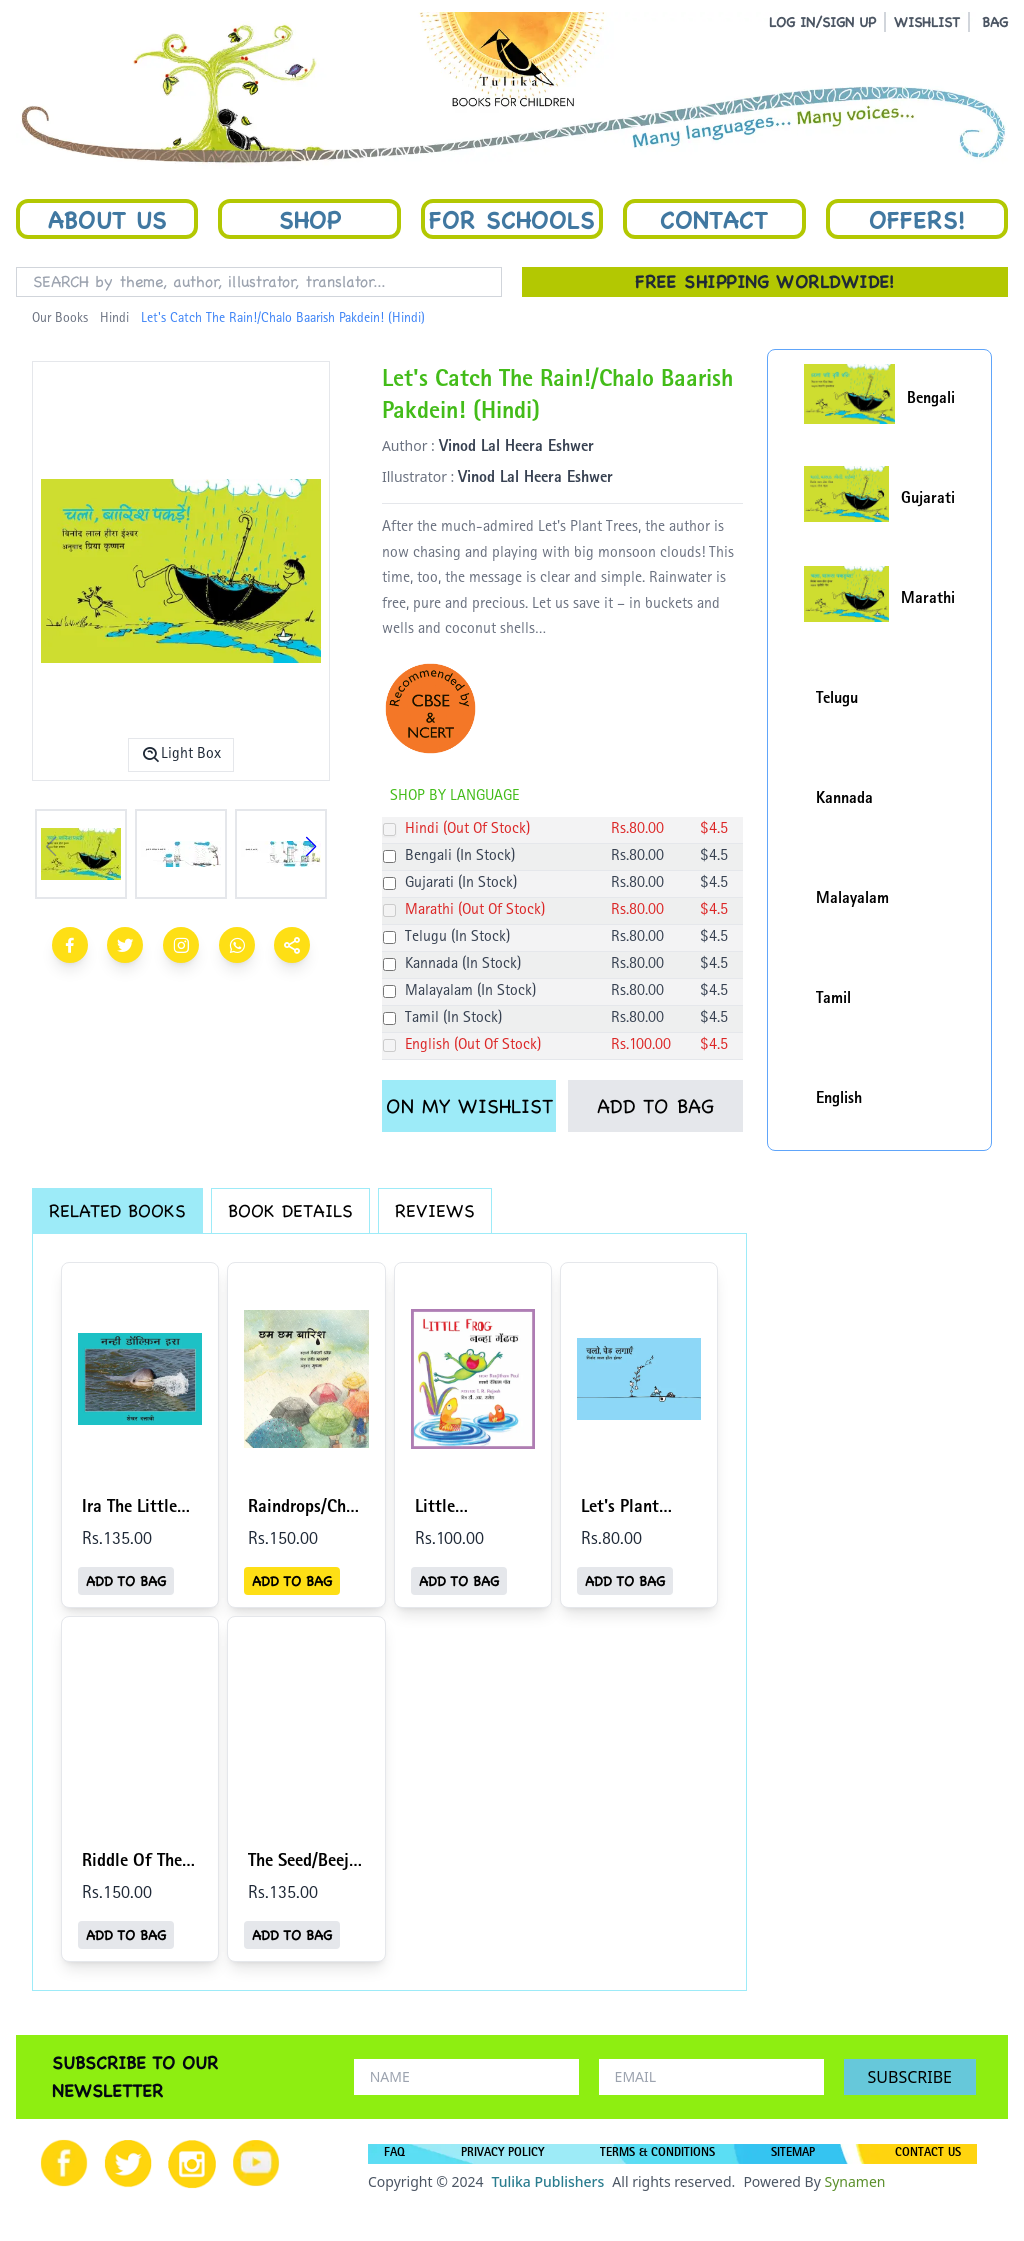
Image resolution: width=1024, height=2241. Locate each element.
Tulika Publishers (547, 2181)
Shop (310, 219)
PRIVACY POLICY (502, 2154)
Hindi (114, 319)
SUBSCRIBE (910, 2077)
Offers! (917, 219)
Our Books (60, 319)
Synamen (854, 2181)
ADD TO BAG (655, 1106)
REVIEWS (435, 1210)
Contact (714, 219)
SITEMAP (793, 2154)
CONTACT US (928, 2154)
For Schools (512, 219)
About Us (107, 219)
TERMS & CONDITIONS (657, 2154)
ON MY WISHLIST (469, 1106)
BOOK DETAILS (290, 1210)
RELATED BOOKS (117, 1210)
